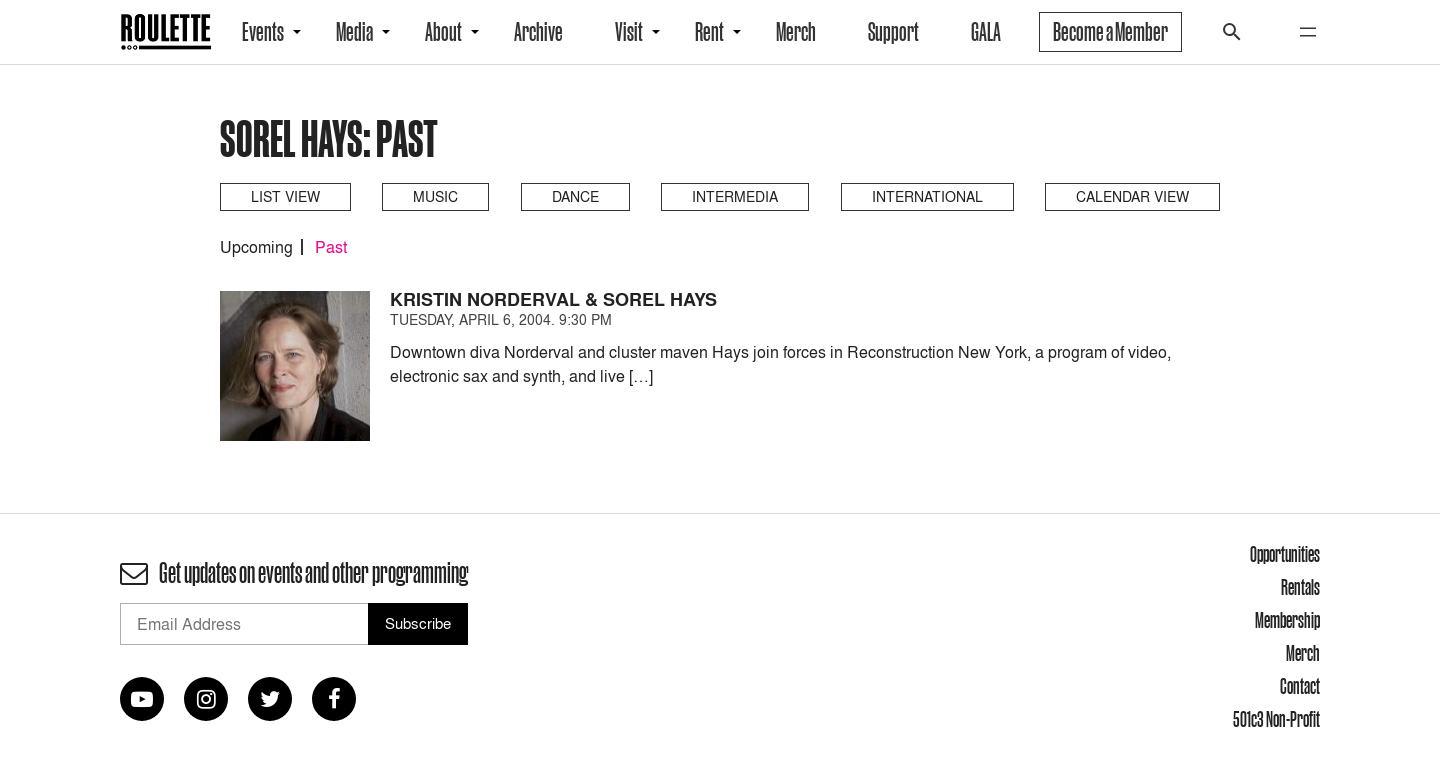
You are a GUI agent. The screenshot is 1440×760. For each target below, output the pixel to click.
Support (893, 32)
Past (331, 247)
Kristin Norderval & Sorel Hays (553, 299)
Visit (629, 32)
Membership (1287, 620)
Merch (796, 32)
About (443, 32)
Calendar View (1132, 196)
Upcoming (256, 247)
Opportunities (1285, 554)
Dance (575, 196)
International (927, 196)
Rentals (1300, 587)
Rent (709, 32)
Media (354, 32)
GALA (986, 32)
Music (435, 196)
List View (285, 196)
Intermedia (735, 196)
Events (263, 32)
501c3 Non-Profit (1276, 719)
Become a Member (1110, 32)
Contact (1300, 686)
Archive (538, 32)
